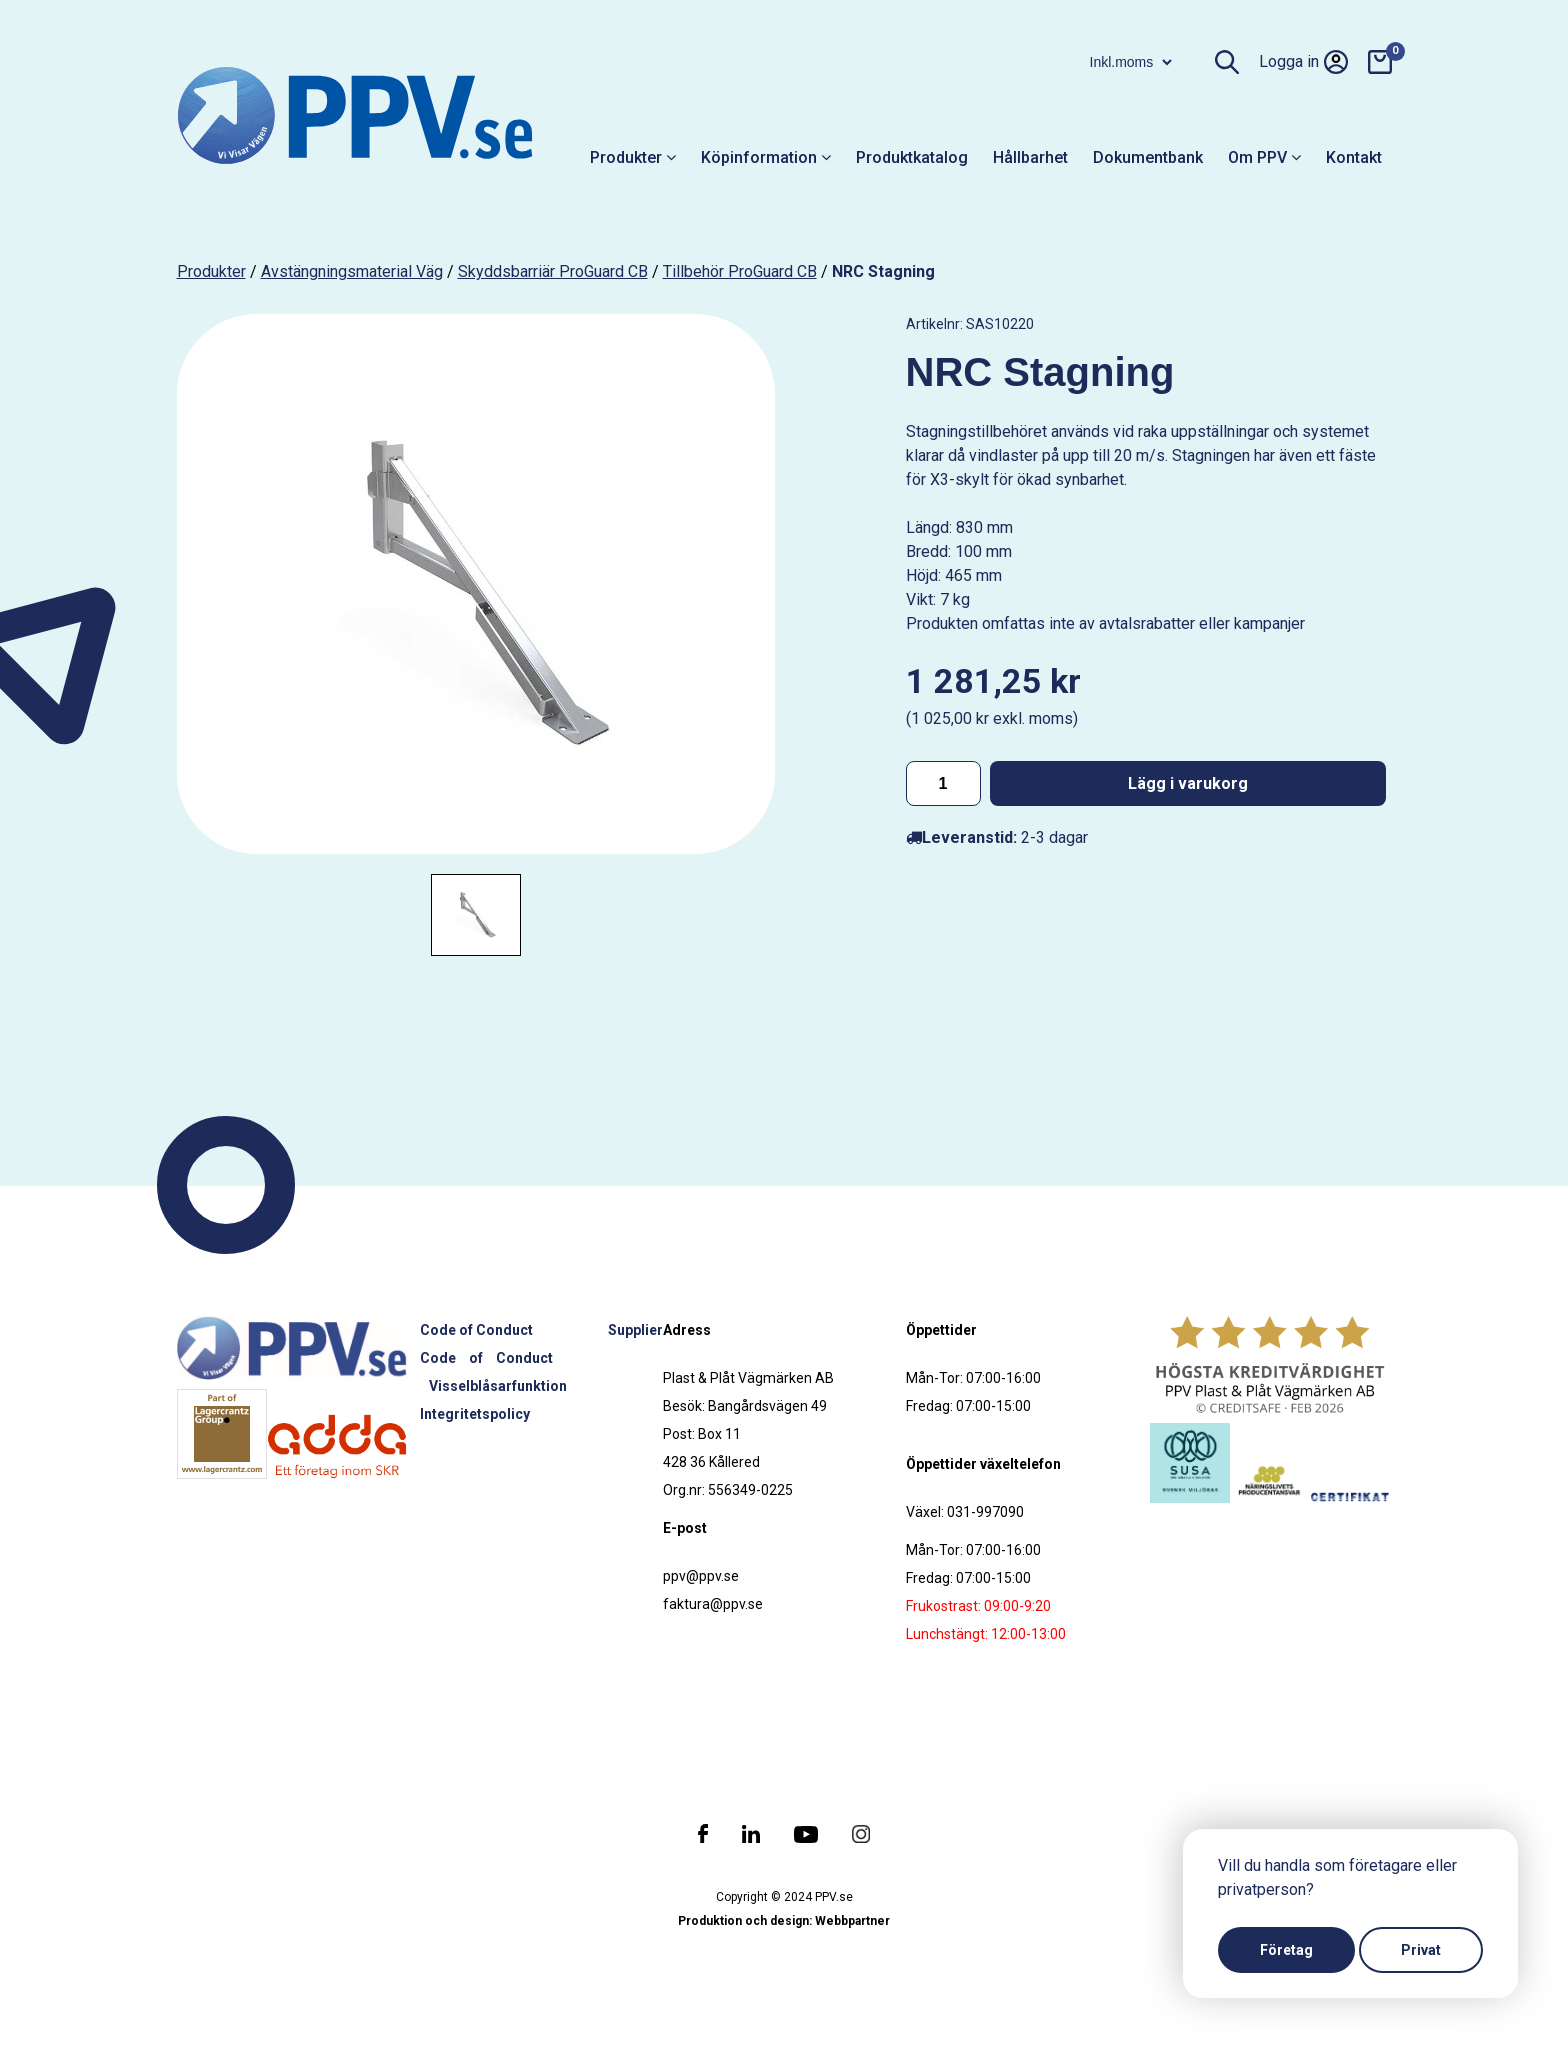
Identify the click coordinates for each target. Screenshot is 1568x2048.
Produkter (633, 157)
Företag (1286, 1950)
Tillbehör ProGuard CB (740, 271)
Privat (1421, 1950)
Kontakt (1354, 157)
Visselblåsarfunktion (498, 1386)
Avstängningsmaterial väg (352, 271)
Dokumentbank (1148, 157)
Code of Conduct (476, 1330)
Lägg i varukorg (1188, 783)
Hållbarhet (1030, 157)
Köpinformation (766, 157)
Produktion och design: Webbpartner (784, 1921)
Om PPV (1264, 157)
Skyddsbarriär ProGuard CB (553, 271)
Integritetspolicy (475, 1414)
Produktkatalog (912, 157)
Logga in (1303, 62)
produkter (211, 271)
